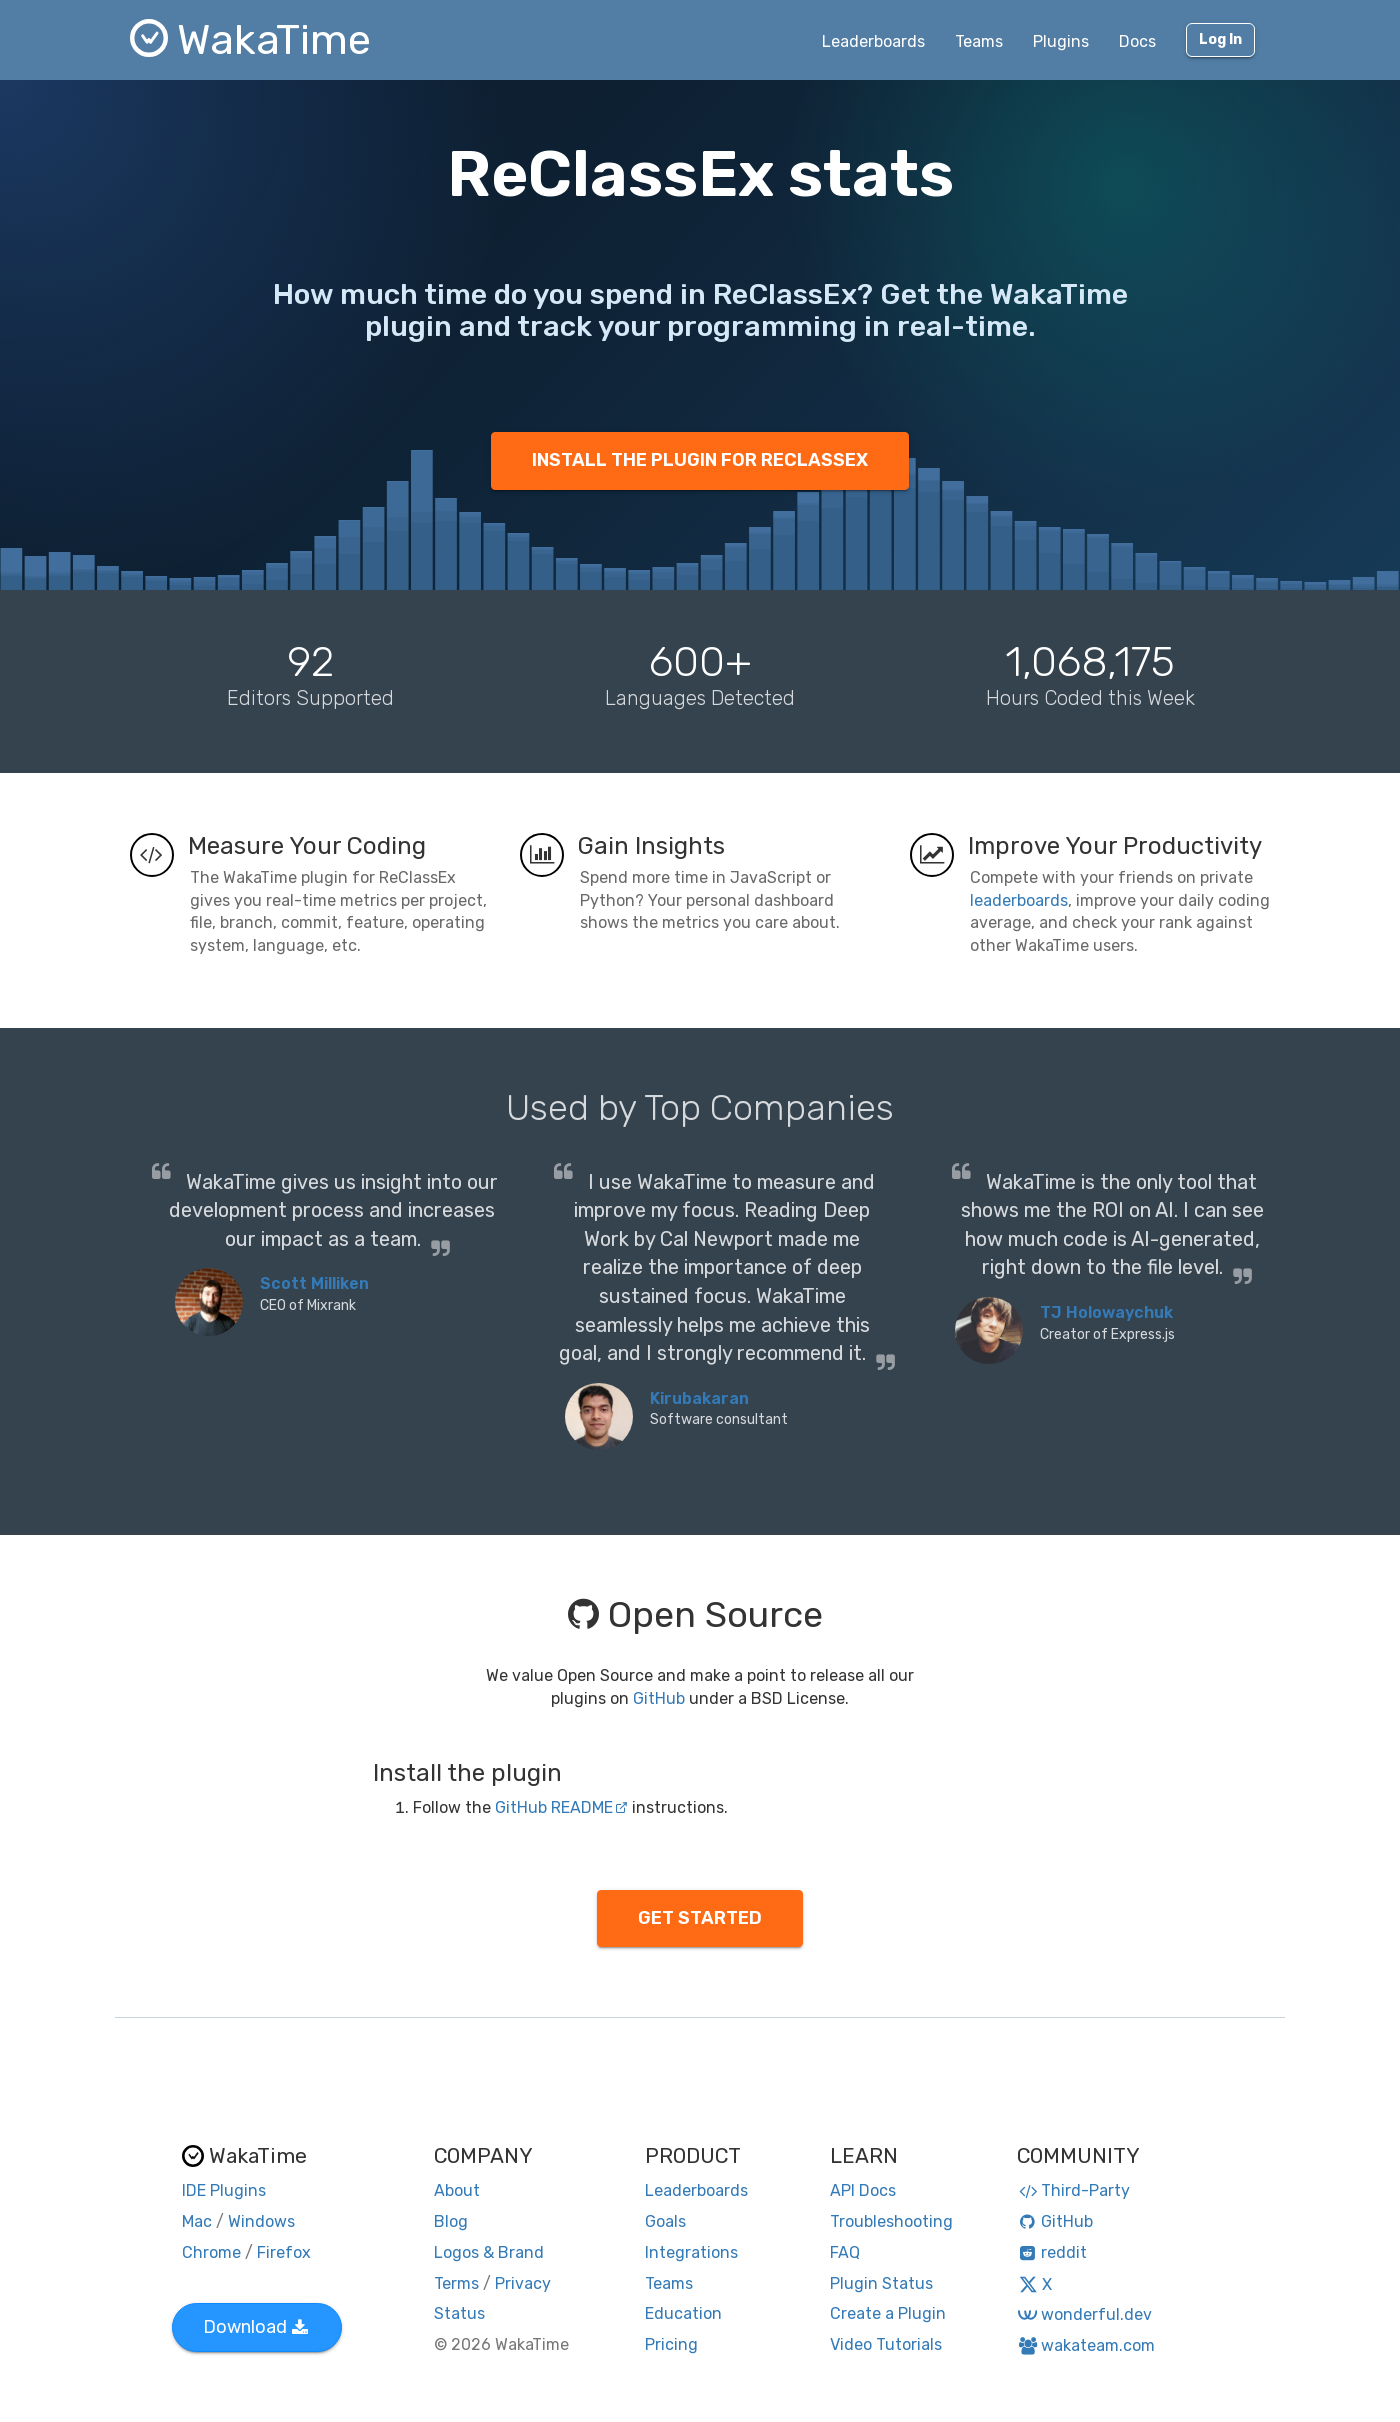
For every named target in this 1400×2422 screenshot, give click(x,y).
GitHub (659, 1698)
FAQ (845, 2252)
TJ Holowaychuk (1106, 1312)
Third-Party (1074, 2190)
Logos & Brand (489, 2252)
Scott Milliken (314, 1283)
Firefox (284, 2252)
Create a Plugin (888, 2313)
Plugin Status (881, 2283)
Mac (197, 2221)
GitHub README (561, 1807)
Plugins (1061, 41)
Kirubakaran (699, 1398)
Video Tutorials (886, 2344)
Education (683, 2313)
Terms (456, 2283)
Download (255, 2327)
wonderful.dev (1084, 2314)
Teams (979, 41)
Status (459, 2313)
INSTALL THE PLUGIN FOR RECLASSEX (700, 460)
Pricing (671, 2344)
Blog (451, 2221)
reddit (1052, 2252)
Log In (1220, 39)
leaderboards (1019, 900)
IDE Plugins (224, 2190)
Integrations (691, 2252)
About (457, 2190)
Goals (665, 2221)
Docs (1137, 41)
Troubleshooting (891, 2221)
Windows (261, 2221)
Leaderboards (873, 41)
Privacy (523, 2283)
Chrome (211, 2252)
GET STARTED (700, 1918)
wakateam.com (1086, 2345)
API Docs (863, 2190)
